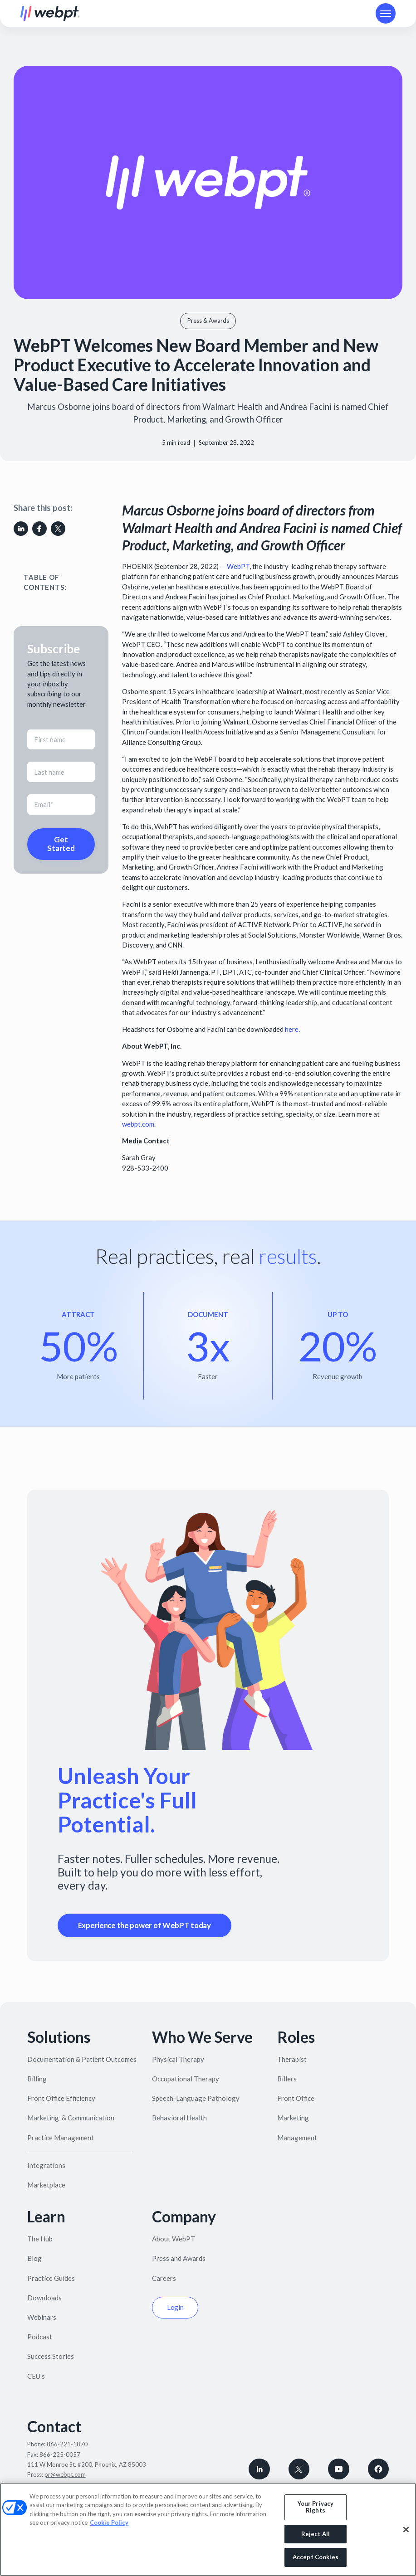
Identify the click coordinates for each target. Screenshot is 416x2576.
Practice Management (60, 2138)
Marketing (293, 2118)
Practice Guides (51, 2278)
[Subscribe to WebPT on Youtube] (338, 2469)
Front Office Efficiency (61, 2098)
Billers (287, 2079)
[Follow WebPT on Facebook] (378, 2469)
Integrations (46, 2165)
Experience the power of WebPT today (144, 1925)
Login (175, 2307)
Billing (37, 2079)
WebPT (238, 566)
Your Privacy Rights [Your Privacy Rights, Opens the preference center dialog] (316, 2507)
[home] (49, 13)
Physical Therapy (178, 2059)
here (292, 1029)
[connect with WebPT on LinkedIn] (259, 2469)
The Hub (40, 2239)
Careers (164, 2278)
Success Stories (50, 2356)
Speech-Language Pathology (196, 2098)
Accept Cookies (315, 2557)
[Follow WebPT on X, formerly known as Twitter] (299, 2469)
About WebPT (173, 2239)
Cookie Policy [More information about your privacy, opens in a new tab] (109, 2522)
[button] (386, 13)
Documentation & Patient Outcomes (82, 2059)
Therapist (292, 2059)
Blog (34, 2258)
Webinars (41, 2317)
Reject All (315, 2533)
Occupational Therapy (185, 2079)
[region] (208, 2529)
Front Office (295, 2098)
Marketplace (46, 2185)
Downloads (44, 2298)
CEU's (36, 2376)
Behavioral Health (179, 2118)
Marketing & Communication (70, 2118)
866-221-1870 (67, 2444)
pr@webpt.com (65, 2474)
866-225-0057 (59, 2454)
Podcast (39, 2337)
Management (297, 2138)
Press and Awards (179, 2258)
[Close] (406, 2530)
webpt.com (138, 1124)
